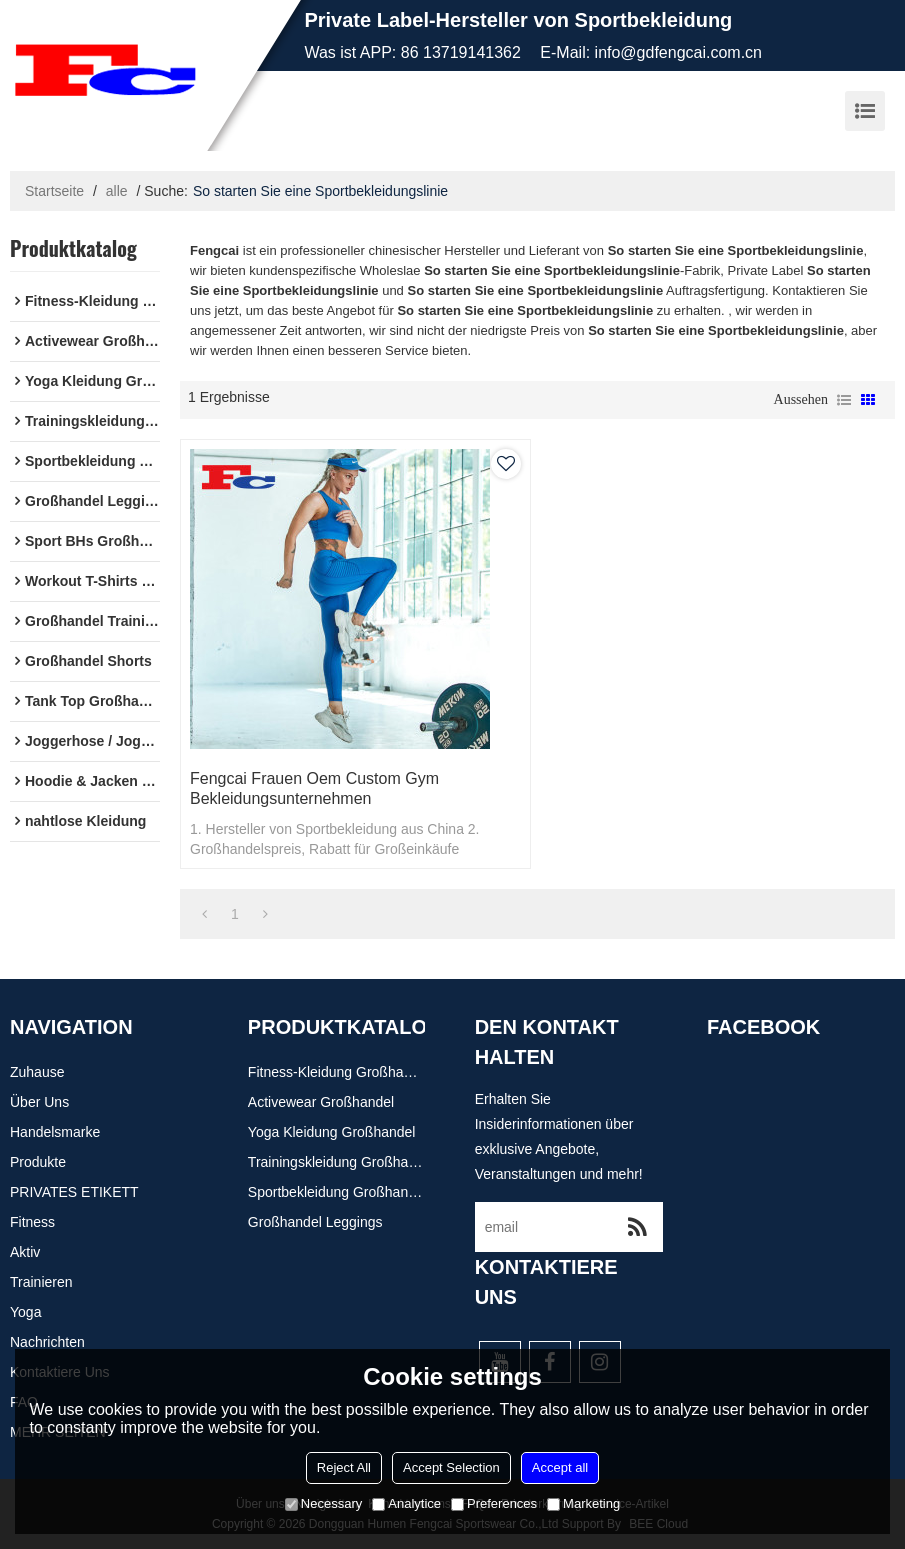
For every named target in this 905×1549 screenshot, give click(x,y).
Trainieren (41, 1282)
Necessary (323, 1503)
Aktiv (25, 1252)
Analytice (406, 1503)
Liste (844, 400)
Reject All (344, 1467)
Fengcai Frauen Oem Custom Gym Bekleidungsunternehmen (314, 788)
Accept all (560, 1467)
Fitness (32, 1222)
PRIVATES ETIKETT (74, 1192)
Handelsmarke (55, 1132)
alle (117, 191)
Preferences (494, 1503)
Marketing (583, 1503)
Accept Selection (451, 1467)
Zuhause (37, 1072)
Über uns (39, 1102)
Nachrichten (47, 1342)
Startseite (54, 191)
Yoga (25, 1312)
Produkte (38, 1162)
